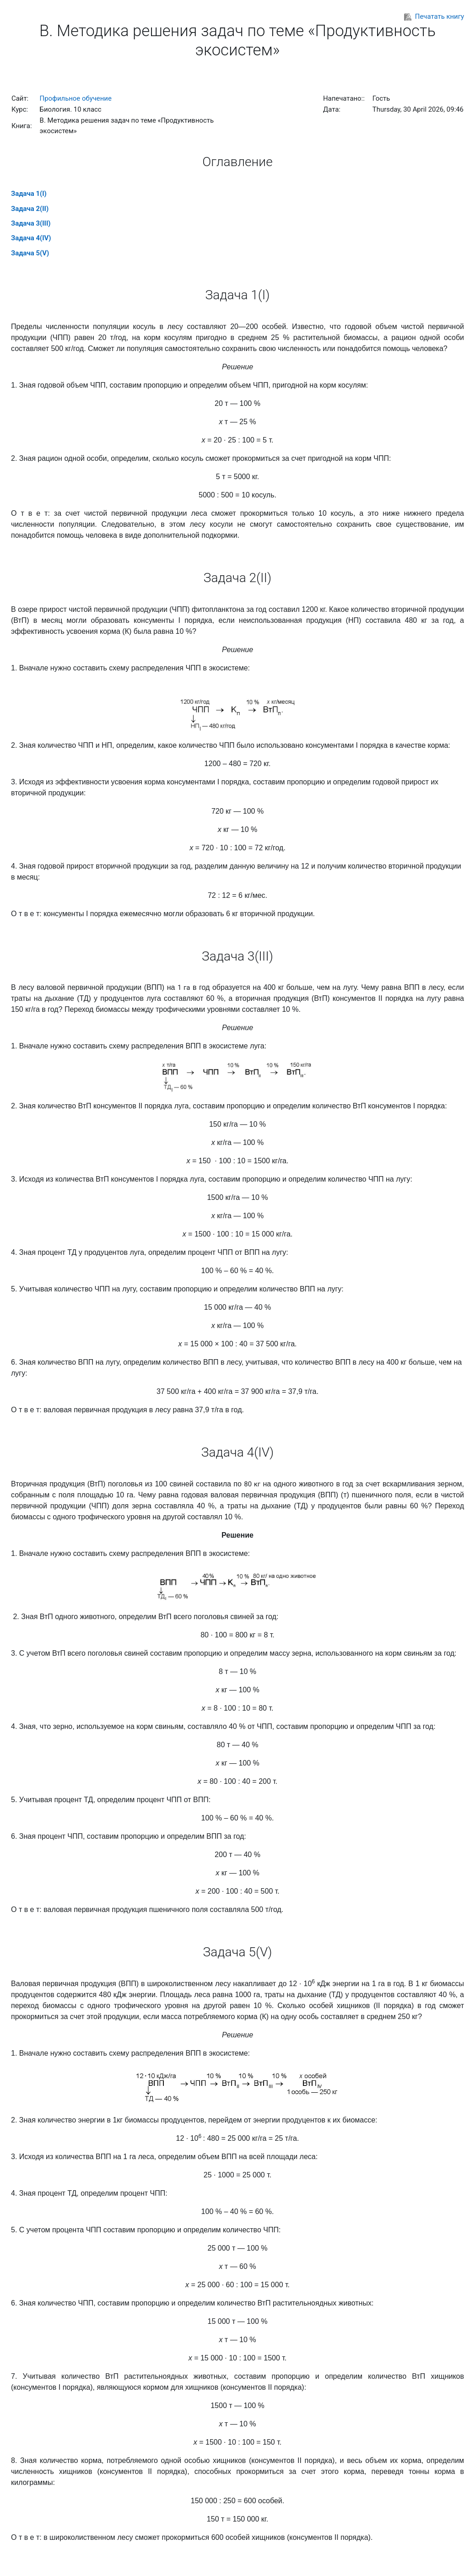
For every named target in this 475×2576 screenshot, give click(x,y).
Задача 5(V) (30, 253)
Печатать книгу (434, 16)
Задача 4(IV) (31, 238)
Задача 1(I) (29, 193)
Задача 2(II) (30, 209)
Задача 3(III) (31, 223)
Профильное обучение (76, 98)
